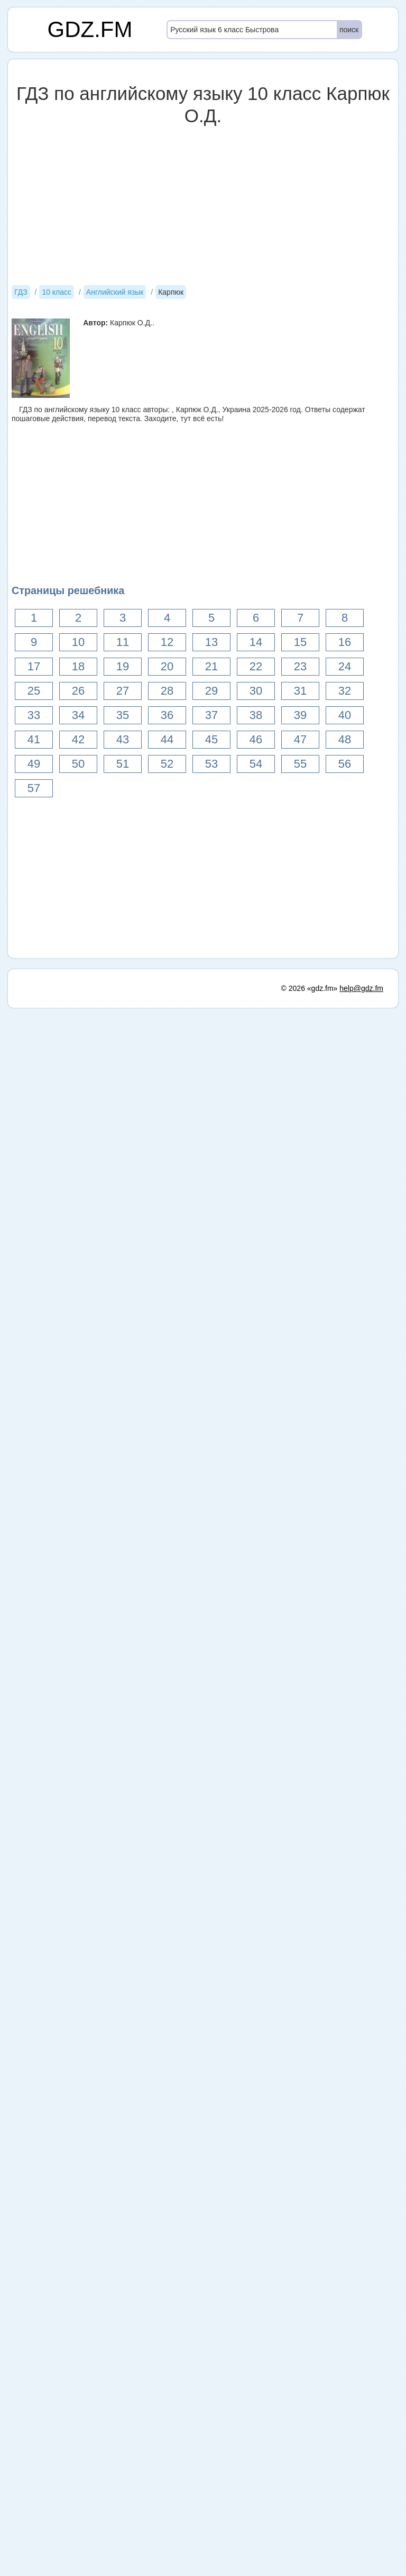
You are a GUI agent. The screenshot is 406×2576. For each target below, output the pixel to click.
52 (167, 763)
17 (33, 666)
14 (256, 642)
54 (256, 763)
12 (167, 642)
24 (344, 666)
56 (344, 763)
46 (256, 739)
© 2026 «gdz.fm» (309, 2556)
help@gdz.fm (361, 2556)
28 (167, 690)
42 (78, 739)
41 (33, 739)
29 (211, 690)
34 (78, 715)
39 (300, 715)
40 (344, 715)
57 (33, 788)
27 (122, 690)
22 (256, 666)
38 (256, 715)
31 (300, 690)
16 (344, 642)
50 (78, 763)
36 (167, 715)
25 (33, 690)
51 (122, 763)
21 (211, 666)
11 (122, 642)
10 (78, 642)
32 (344, 690)
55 (300, 763)
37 (211, 715)
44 (167, 739)
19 (122, 666)
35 (122, 715)
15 (300, 642)
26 (78, 690)
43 (122, 739)
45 (211, 739)
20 (167, 666)
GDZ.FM (90, 29)
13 (211, 642)
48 (344, 739)
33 (33, 715)
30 (256, 690)
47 (300, 739)
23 (300, 666)
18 (78, 666)
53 (211, 763)
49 (33, 763)
